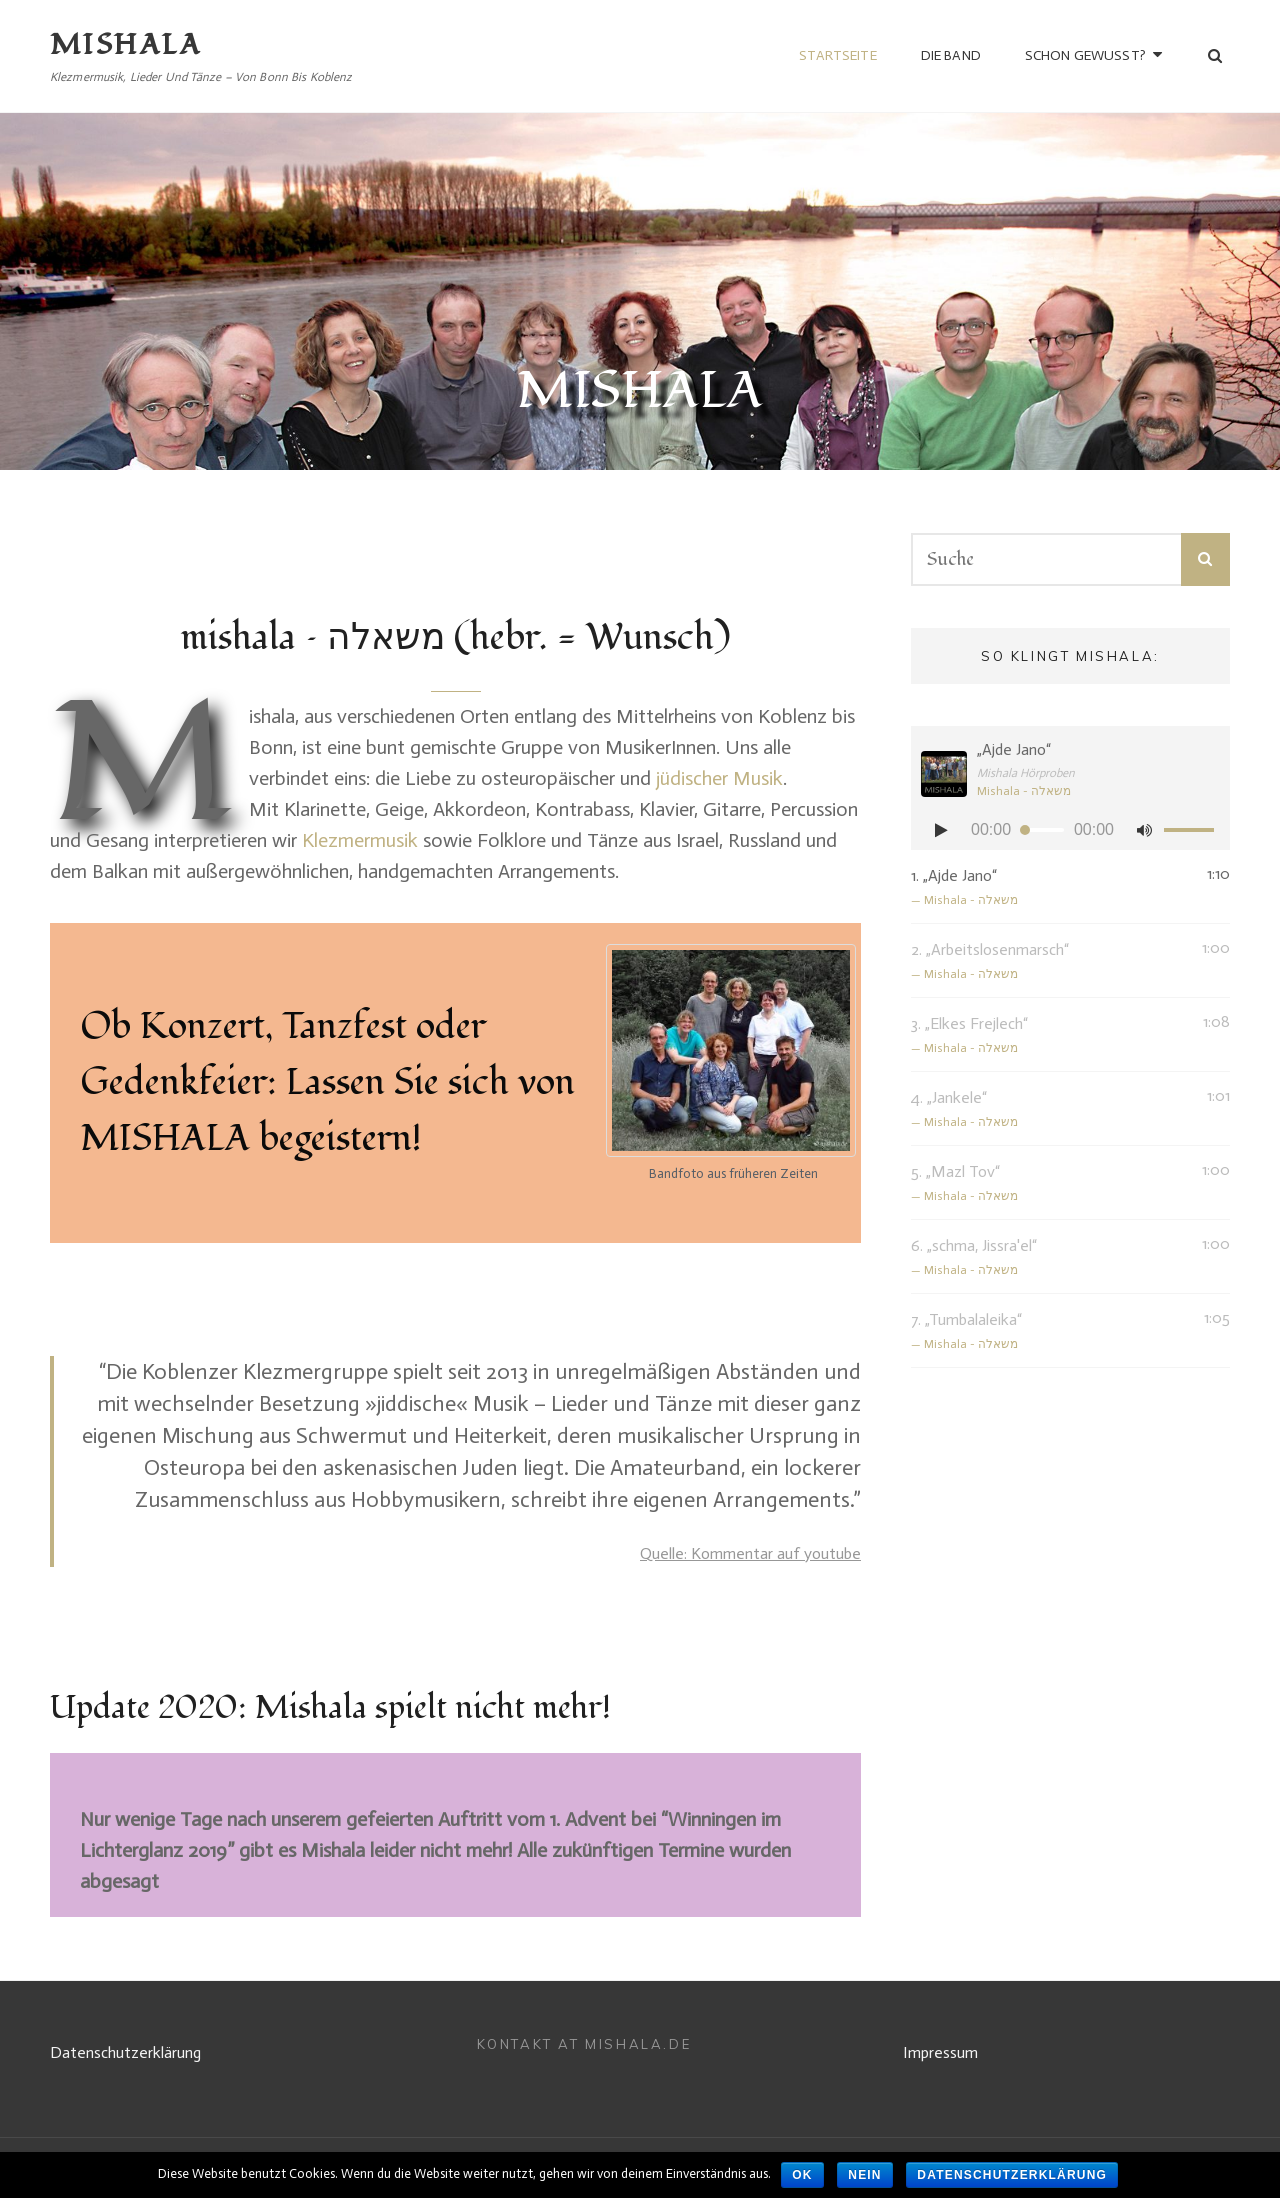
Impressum (940, 2052)
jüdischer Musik (719, 778)
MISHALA (126, 45)
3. (1050, 1036)
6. (1050, 1258)
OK (802, 2175)
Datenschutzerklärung (125, 2052)
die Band (951, 55)
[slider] (1042, 830)
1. (1050, 888)
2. (1050, 962)
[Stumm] (1144, 830)
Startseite (837, 55)
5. (1050, 1184)
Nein (864, 2175)
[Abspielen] (941, 830)
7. (1050, 1332)
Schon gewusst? (1085, 55)
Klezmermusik (360, 840)
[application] (1070, 830)
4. (1050, 1110)
